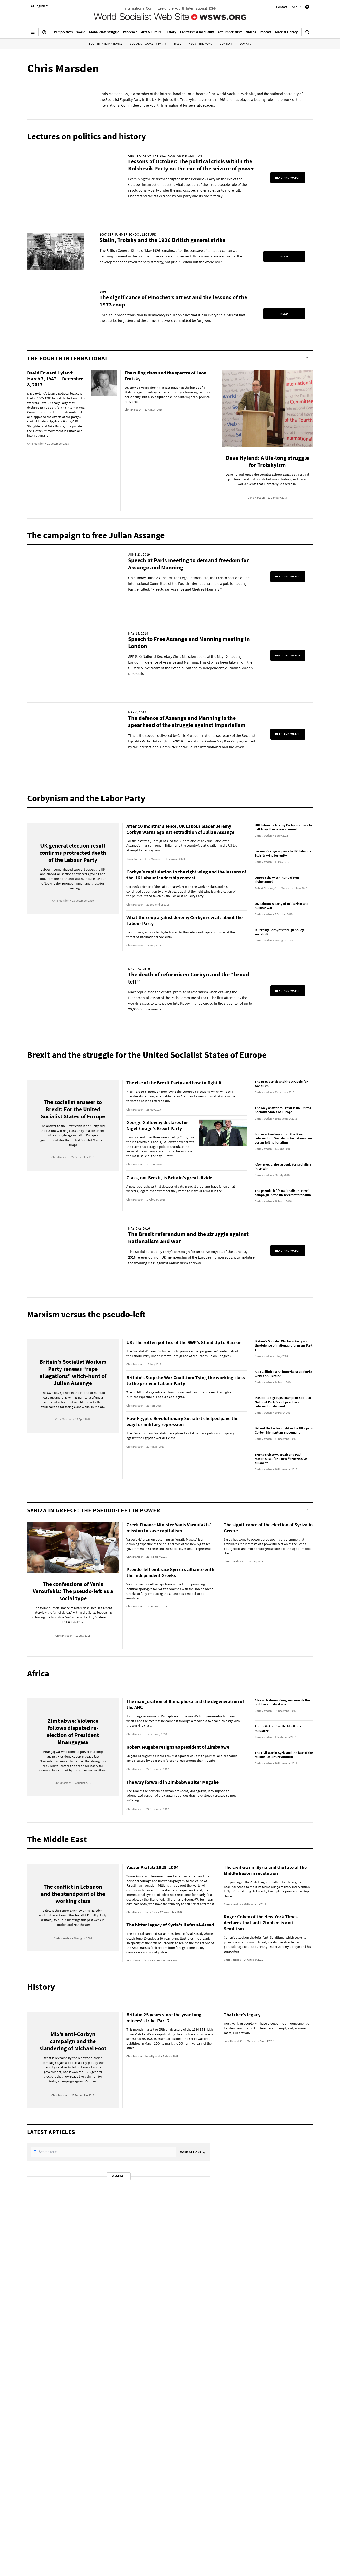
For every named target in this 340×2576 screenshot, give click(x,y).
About (296, 7)
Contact (281, 7)
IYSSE (177, 43)
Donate (245, 43)
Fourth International (105, 43)
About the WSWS (200, 43)
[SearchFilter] (103, 2152)
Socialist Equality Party (148, 43)
